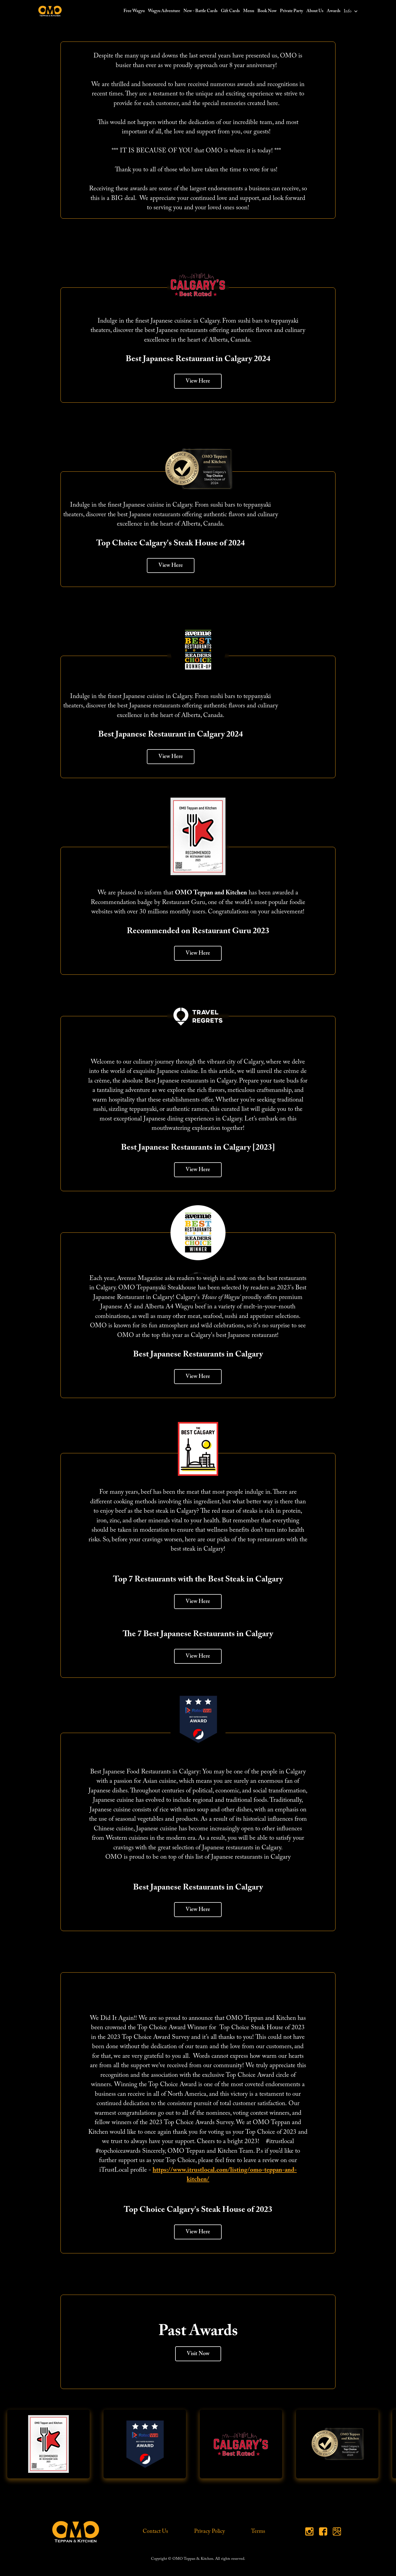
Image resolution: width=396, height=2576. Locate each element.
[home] (50, 11)
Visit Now (198, 2354)
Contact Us (155, 2531)
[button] (351, 11)
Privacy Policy (209, 2531)
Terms (258, 2531)
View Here (198, 381)
